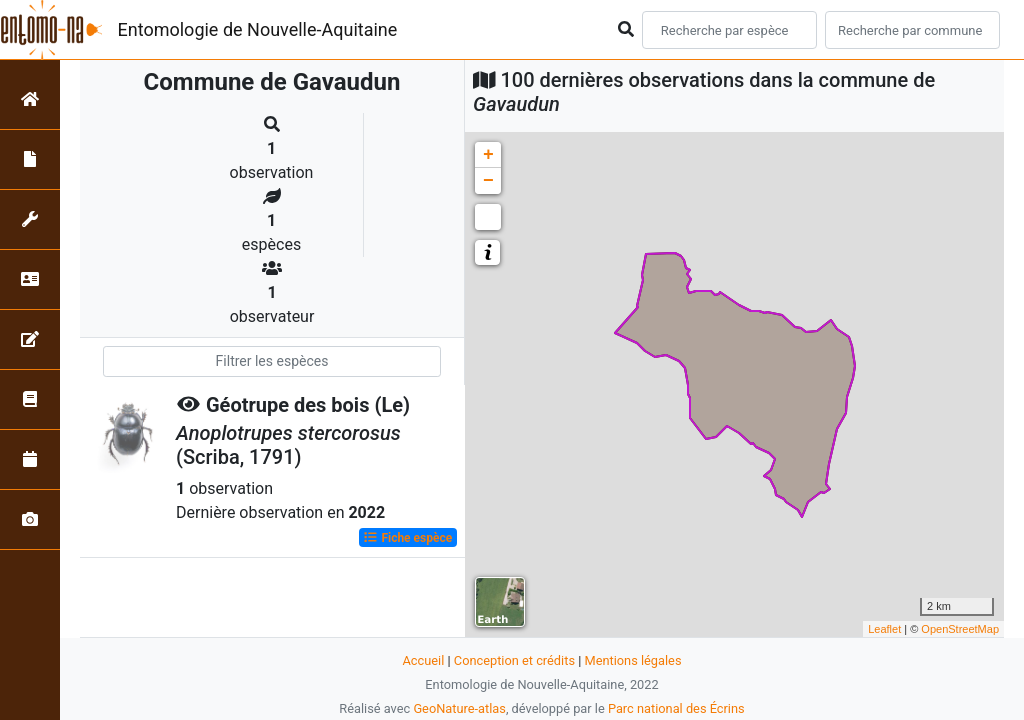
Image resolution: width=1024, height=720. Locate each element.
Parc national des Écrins (676, 708)
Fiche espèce (407, 538)
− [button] (488, 181)
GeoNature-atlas (459, 708)
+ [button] (488, 155)
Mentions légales (632, 660)
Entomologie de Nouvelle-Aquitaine (258, 29)
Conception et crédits (514, 660)
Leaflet (884, 629)
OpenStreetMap (960, 629)
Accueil (424, 660)
